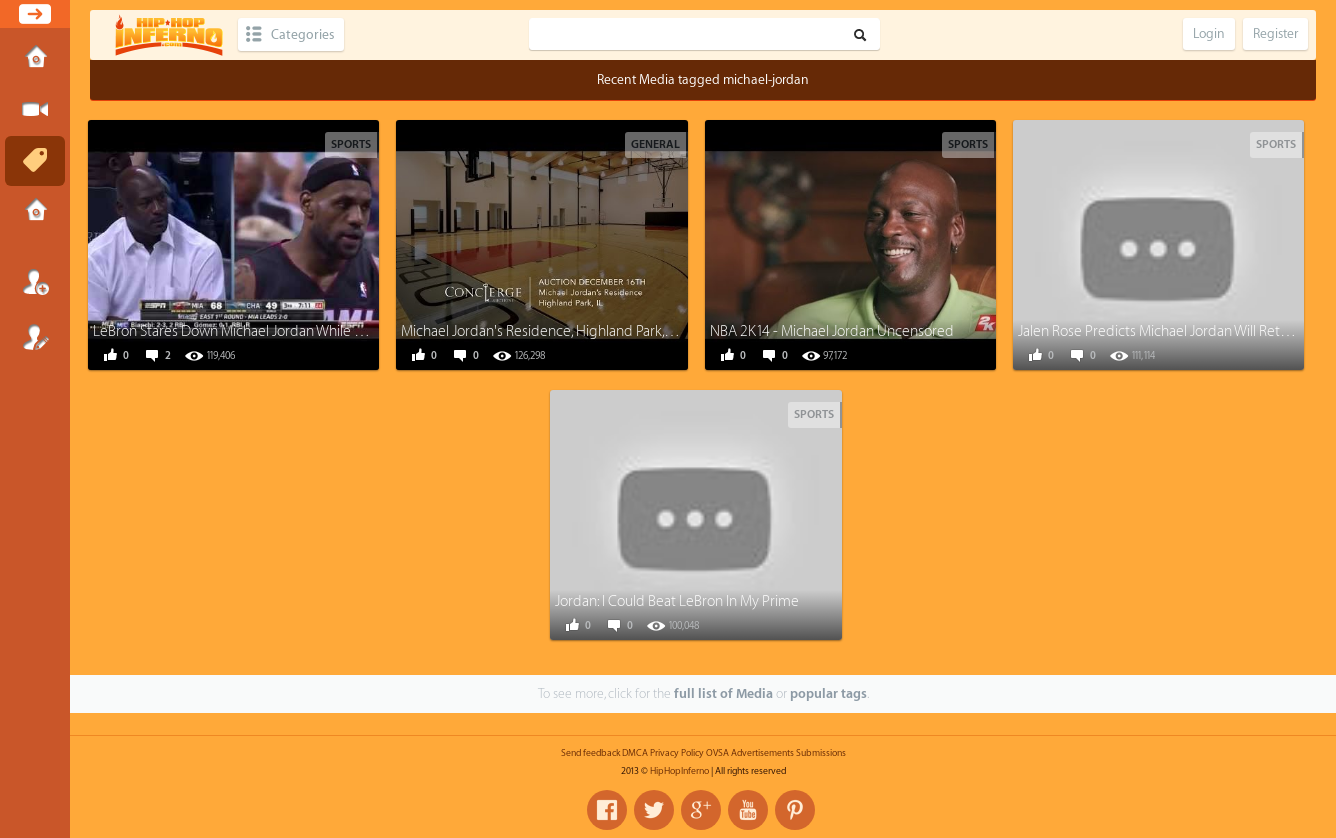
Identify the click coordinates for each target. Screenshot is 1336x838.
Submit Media (35, 110)
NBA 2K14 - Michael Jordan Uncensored (832, 331)
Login (35, 282)
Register (35, 337)
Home (35, 59)
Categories (302, 34)
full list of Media (723, 693)
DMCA (635, 753)
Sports (351, 144)
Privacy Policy (677, 753)
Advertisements (762, 753)
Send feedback (590, 753)
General (655, 144)
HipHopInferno (679, 771)
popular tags (828, 693)
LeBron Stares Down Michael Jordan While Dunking (250, 331)
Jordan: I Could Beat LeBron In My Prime (677, 601)
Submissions (35, 212)
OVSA (717, 753)
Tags (35, 161)
